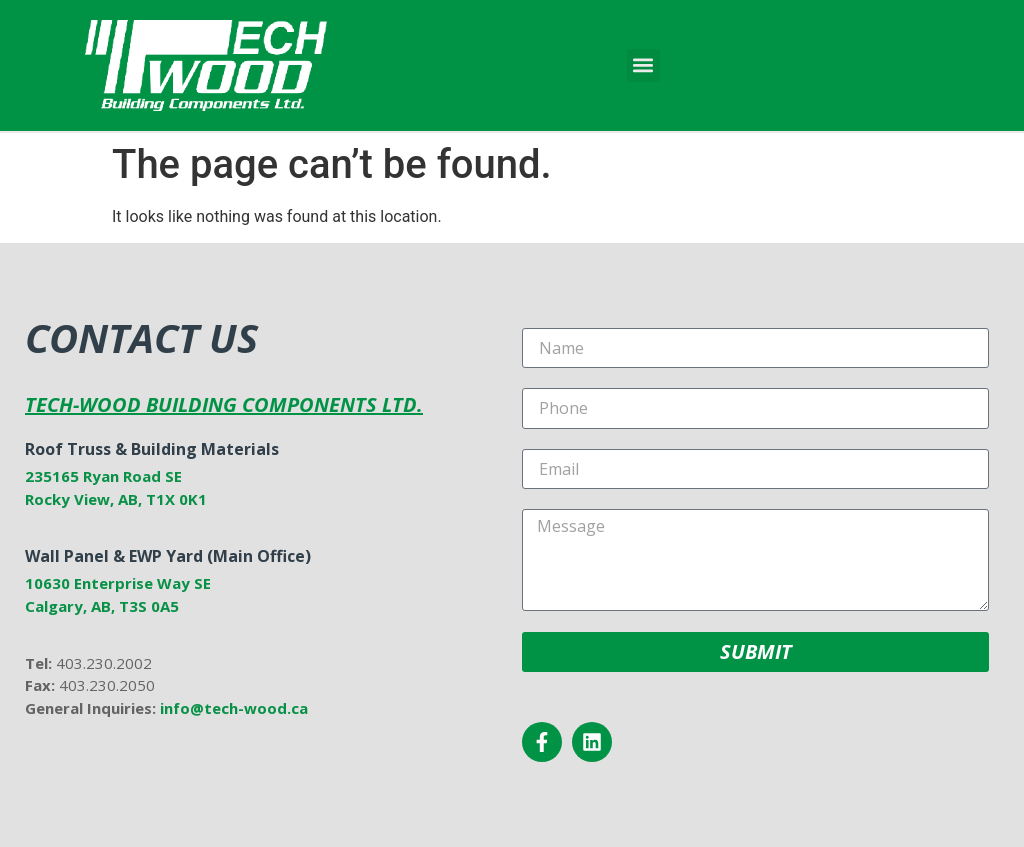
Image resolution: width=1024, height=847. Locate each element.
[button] (643, 65)
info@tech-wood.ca (234, 708)
